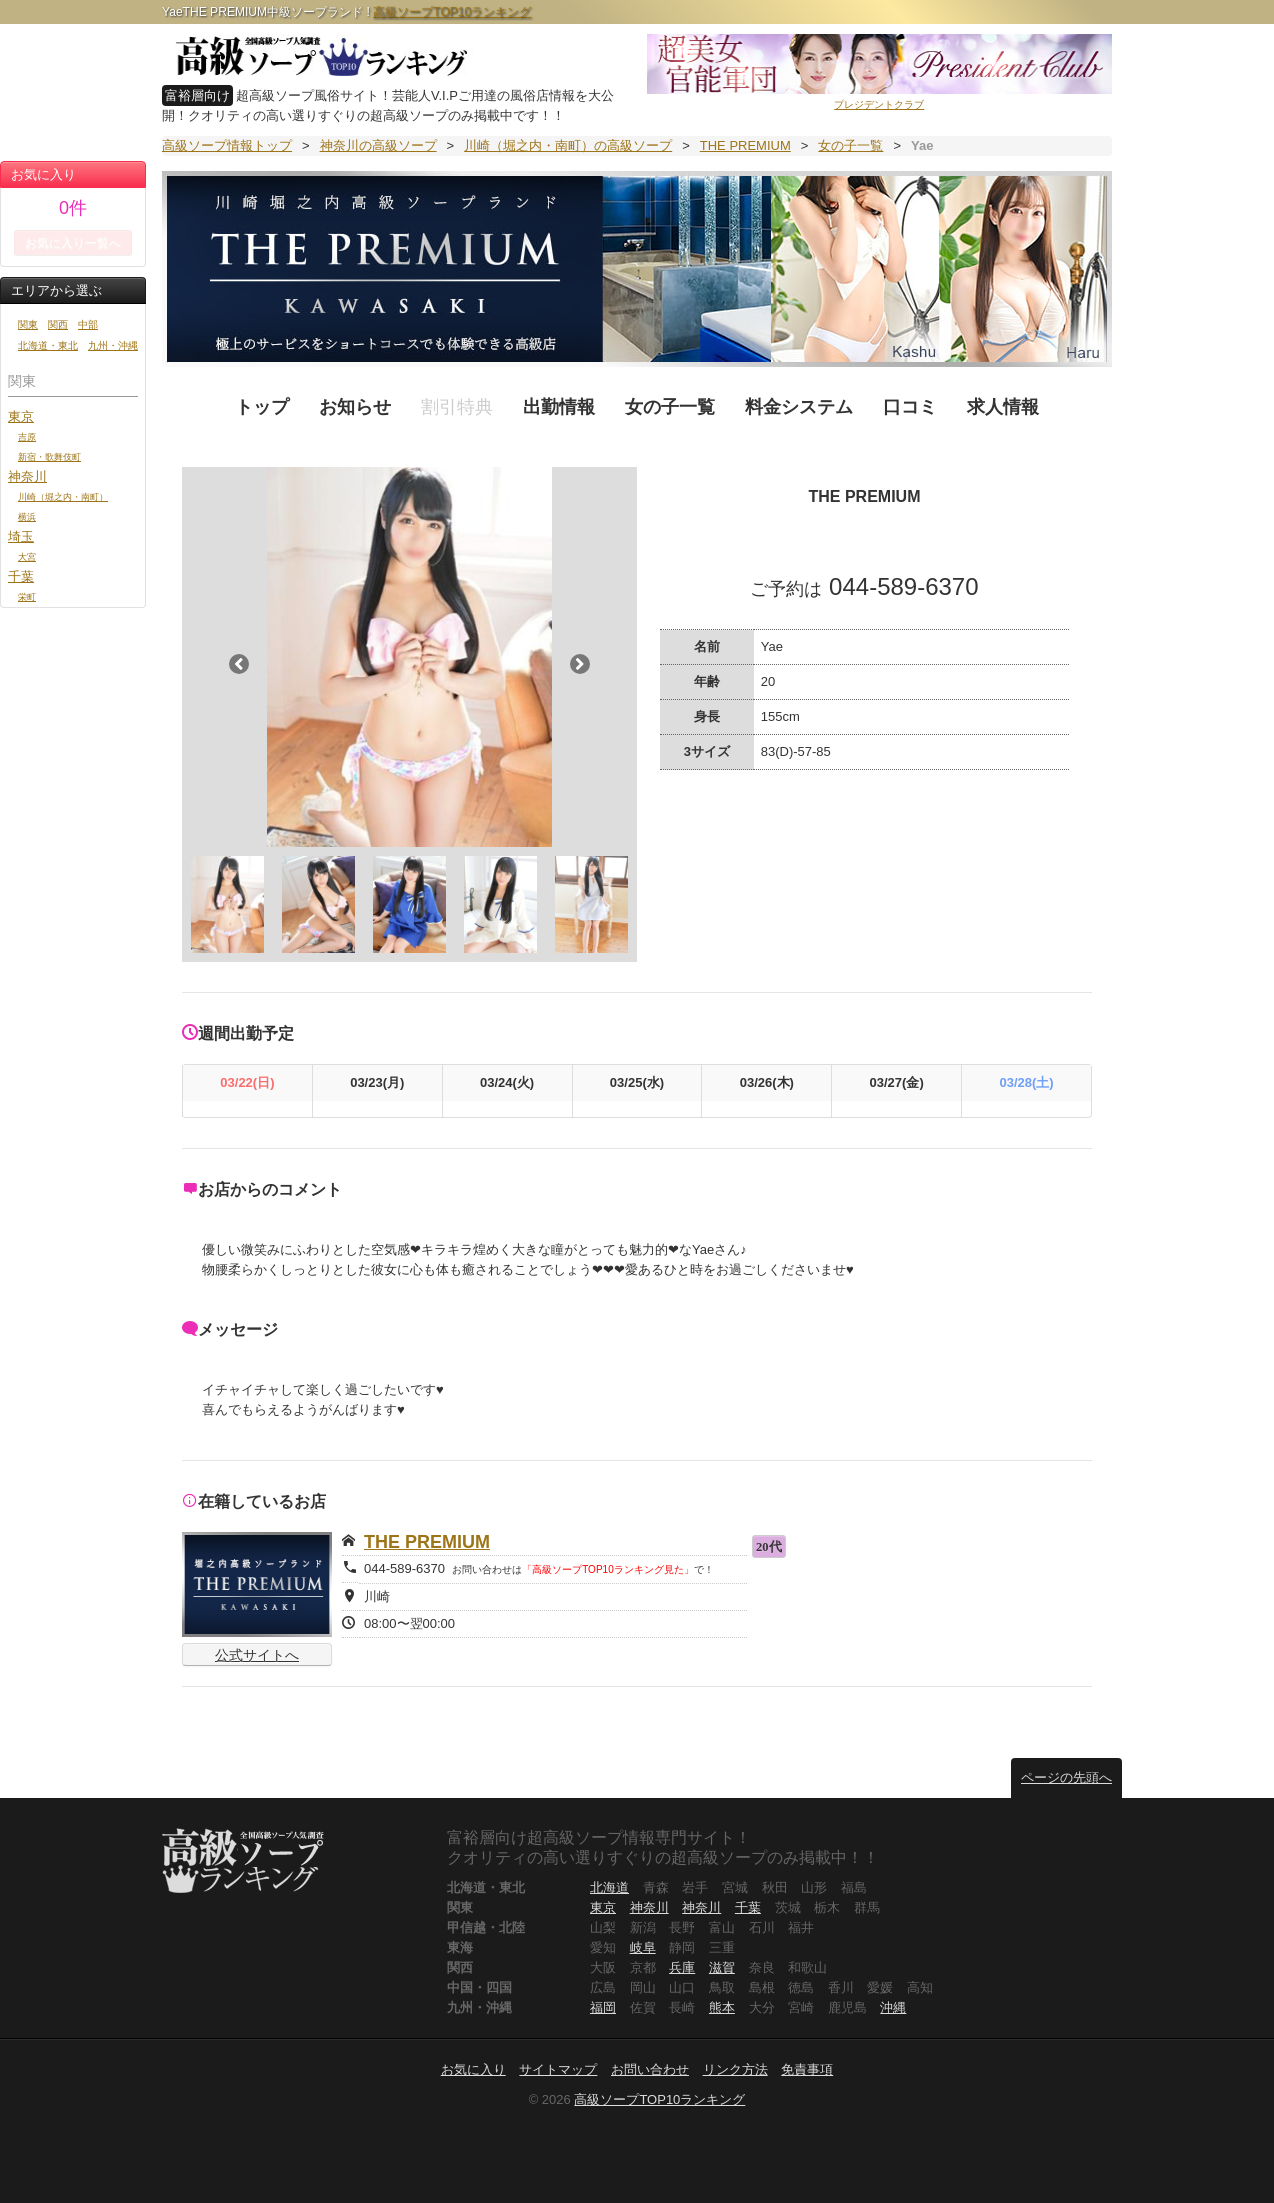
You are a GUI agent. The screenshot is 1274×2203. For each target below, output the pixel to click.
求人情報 (1003, 407)
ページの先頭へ (1066, 1777)
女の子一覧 (670, 407)
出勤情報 (559, 407)
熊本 (722, 2007)
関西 (58, 324)
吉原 (27, 436)
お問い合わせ (650, 2069)
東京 (21, 416)
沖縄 (893, 2007)
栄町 (27, 596)
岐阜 (643, 1947)
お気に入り (473, 2069)
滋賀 (722, 1967)
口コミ (910, 407)
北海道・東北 (48, 345)
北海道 (609, 1887)
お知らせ (355, 407)
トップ (262, 407)
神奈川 (27, 476)
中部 (88, 324)
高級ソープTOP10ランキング (452, 12)
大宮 (27, 556)
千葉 (21, 576)
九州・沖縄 (113, 345)
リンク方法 (735, 2069)
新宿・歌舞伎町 (49, 456)
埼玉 (21, 536)
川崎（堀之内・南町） (63, 496)
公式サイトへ (257, 1655)
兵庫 (682, 1967)
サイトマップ (558, 2069)
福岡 (603, 2007)
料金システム (799, 407)
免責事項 (807, 2069)
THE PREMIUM (427, 1542)
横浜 (27, 516)
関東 (28, 324)
